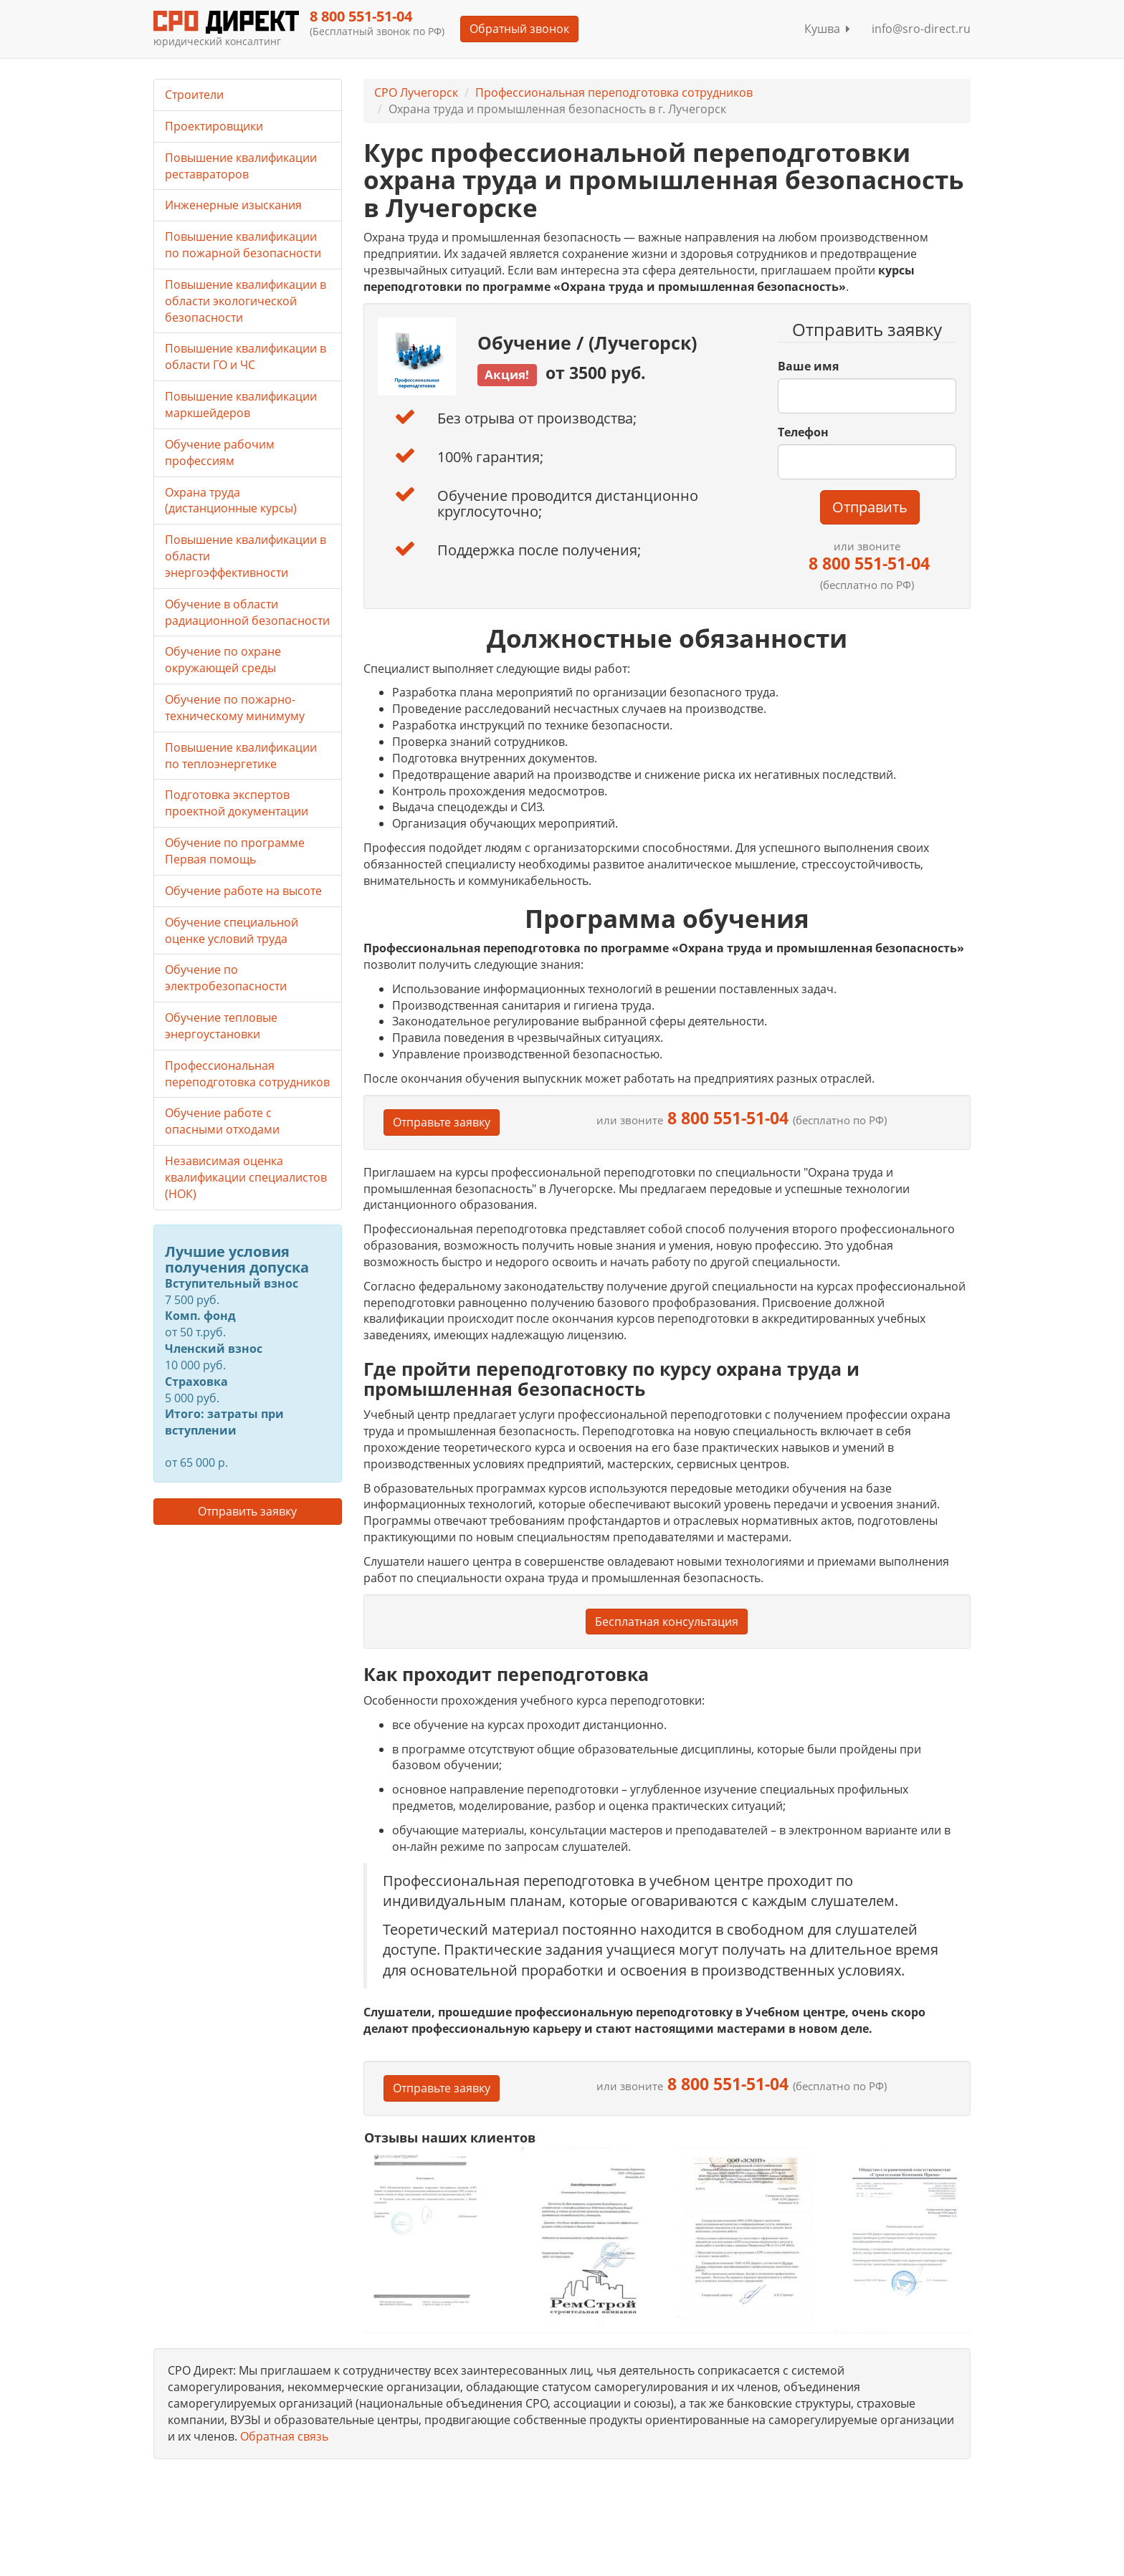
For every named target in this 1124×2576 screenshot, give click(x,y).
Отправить (870, 507)
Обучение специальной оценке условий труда (231, 930)
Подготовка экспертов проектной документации (236, 803)
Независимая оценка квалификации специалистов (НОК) (246, 1177)
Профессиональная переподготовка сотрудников (614, 92)
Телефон (803, 432)
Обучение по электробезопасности (226, 978)
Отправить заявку (247, 1511)
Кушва (827, 29)
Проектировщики (214, 126)
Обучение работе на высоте (243, 891)
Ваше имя (808, 366)
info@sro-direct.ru (921, 29)
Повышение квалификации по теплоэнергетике (241, 755)
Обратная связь (284, 2436)
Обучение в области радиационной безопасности (247, 612)
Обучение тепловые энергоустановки (221, 1026)
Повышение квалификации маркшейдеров (241, 404)
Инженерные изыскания (233, 205)
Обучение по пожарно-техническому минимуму (235, 707)
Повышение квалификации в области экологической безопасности (245, 301)
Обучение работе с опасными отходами (222, 1121)
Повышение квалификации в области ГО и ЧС (245, 356)
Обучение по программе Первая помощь (235, 851)
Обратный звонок (519, 29)
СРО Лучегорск (416, 92)
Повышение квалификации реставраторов (241, 166)
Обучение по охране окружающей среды (223, 659)
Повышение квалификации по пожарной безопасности (243, 245)
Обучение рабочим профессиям (220, 452)
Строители (194, 94)
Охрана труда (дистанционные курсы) (231, 500)
